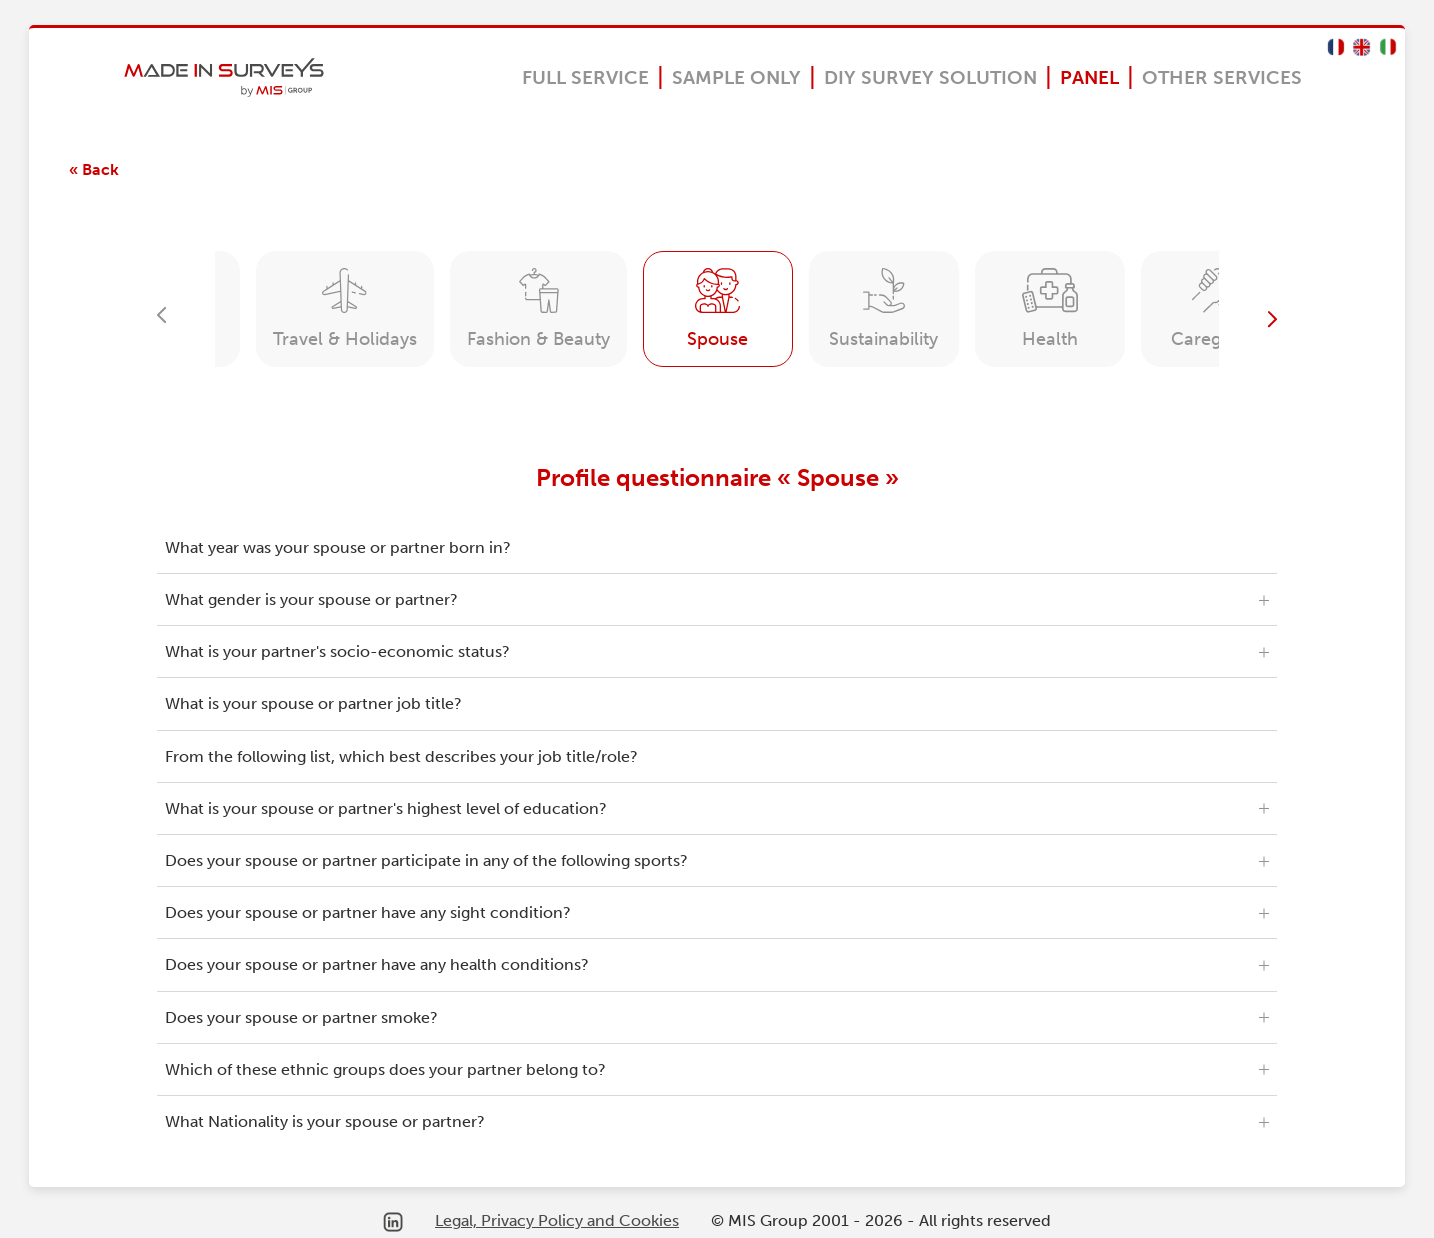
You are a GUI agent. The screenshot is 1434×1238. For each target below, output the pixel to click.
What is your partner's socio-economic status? (337, 651)
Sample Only (736, 77)
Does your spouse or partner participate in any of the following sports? (426, 860)
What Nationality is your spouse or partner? (325, 1121)
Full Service (585, 77)
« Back (94, 169)
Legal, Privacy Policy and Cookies (557, 1220)
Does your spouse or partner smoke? (301, 1017)
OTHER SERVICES (1222, 77)
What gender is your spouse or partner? (311, 599)
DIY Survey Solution (930, 77)
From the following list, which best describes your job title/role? (401, 756)
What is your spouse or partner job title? (313, 703)
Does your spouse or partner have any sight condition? (368, 912)
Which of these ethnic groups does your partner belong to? (385, 1069)
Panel (1089, 77)
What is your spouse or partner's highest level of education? (386, 808)
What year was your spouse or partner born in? (338, 547)
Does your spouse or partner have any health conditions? (377, 964)
